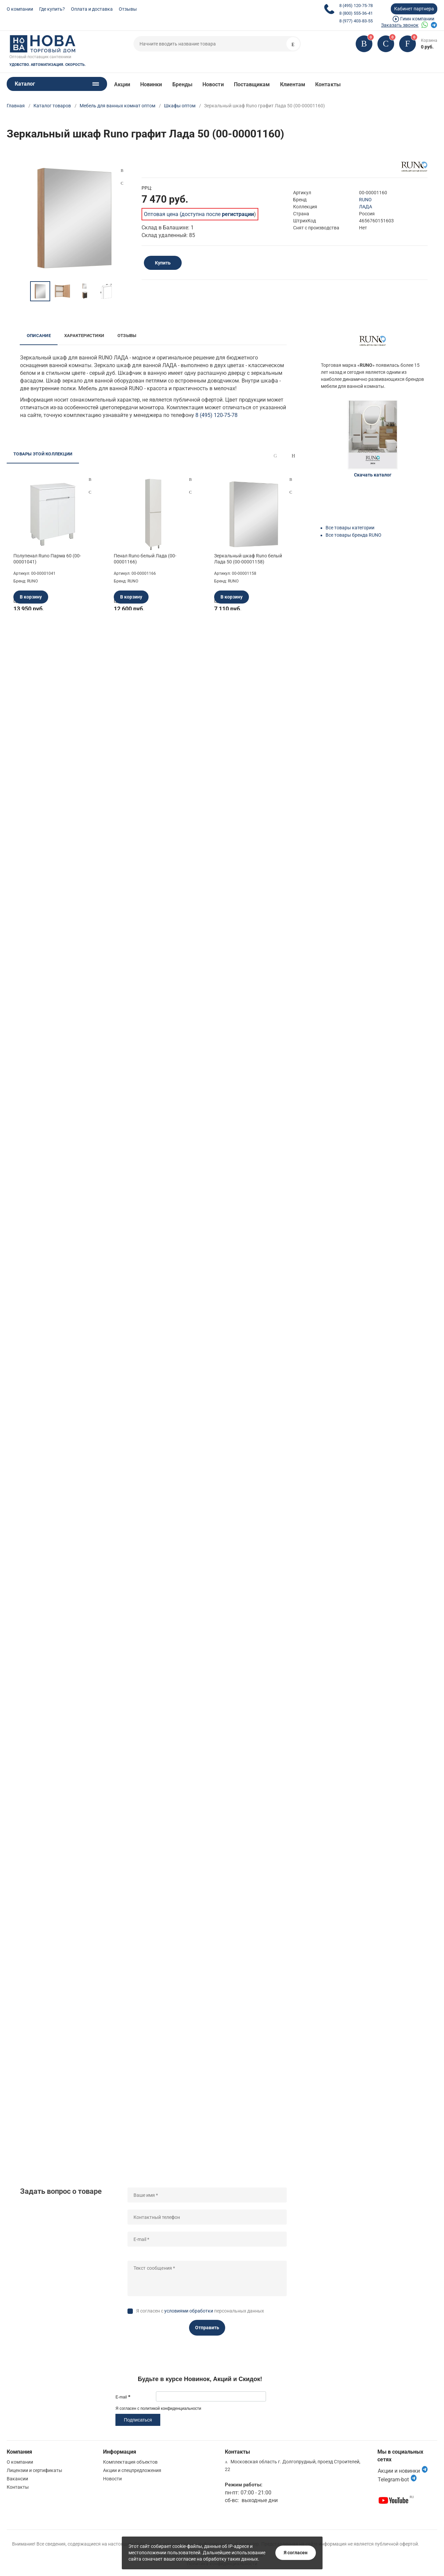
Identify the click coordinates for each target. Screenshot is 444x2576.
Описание (39, 335)
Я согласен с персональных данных (200, 2311)
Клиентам (292, 84)
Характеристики (84, 335)
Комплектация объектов (130, 2462)
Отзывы (128, 9)
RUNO (365, 199)
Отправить (207, 2327)
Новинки (151, 84)
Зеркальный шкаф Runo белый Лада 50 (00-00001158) (248, 558)
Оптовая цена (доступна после (199, 214)
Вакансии (17, 2478)
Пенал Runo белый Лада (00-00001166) (145, 558)
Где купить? (52, 9)
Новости (213, 84)
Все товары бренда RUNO (353, 535)
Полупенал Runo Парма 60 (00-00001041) (47, 558)
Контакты (328, 84)
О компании (20, 9)
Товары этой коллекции (42, 453)
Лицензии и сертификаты (34, 2470)
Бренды (182, 84)
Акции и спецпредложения (132, 2470)
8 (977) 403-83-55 (356, 20)
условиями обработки (188, 2311)
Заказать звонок (400, 25)
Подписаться (138, 2420)
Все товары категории (350, 527)
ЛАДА (365, 206)
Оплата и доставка (92, 9)
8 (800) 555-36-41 (356, 13)
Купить (163, 262)
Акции (122, 84)
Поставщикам (252, 84)
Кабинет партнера (414, 8)
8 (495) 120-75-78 (356, 5)
